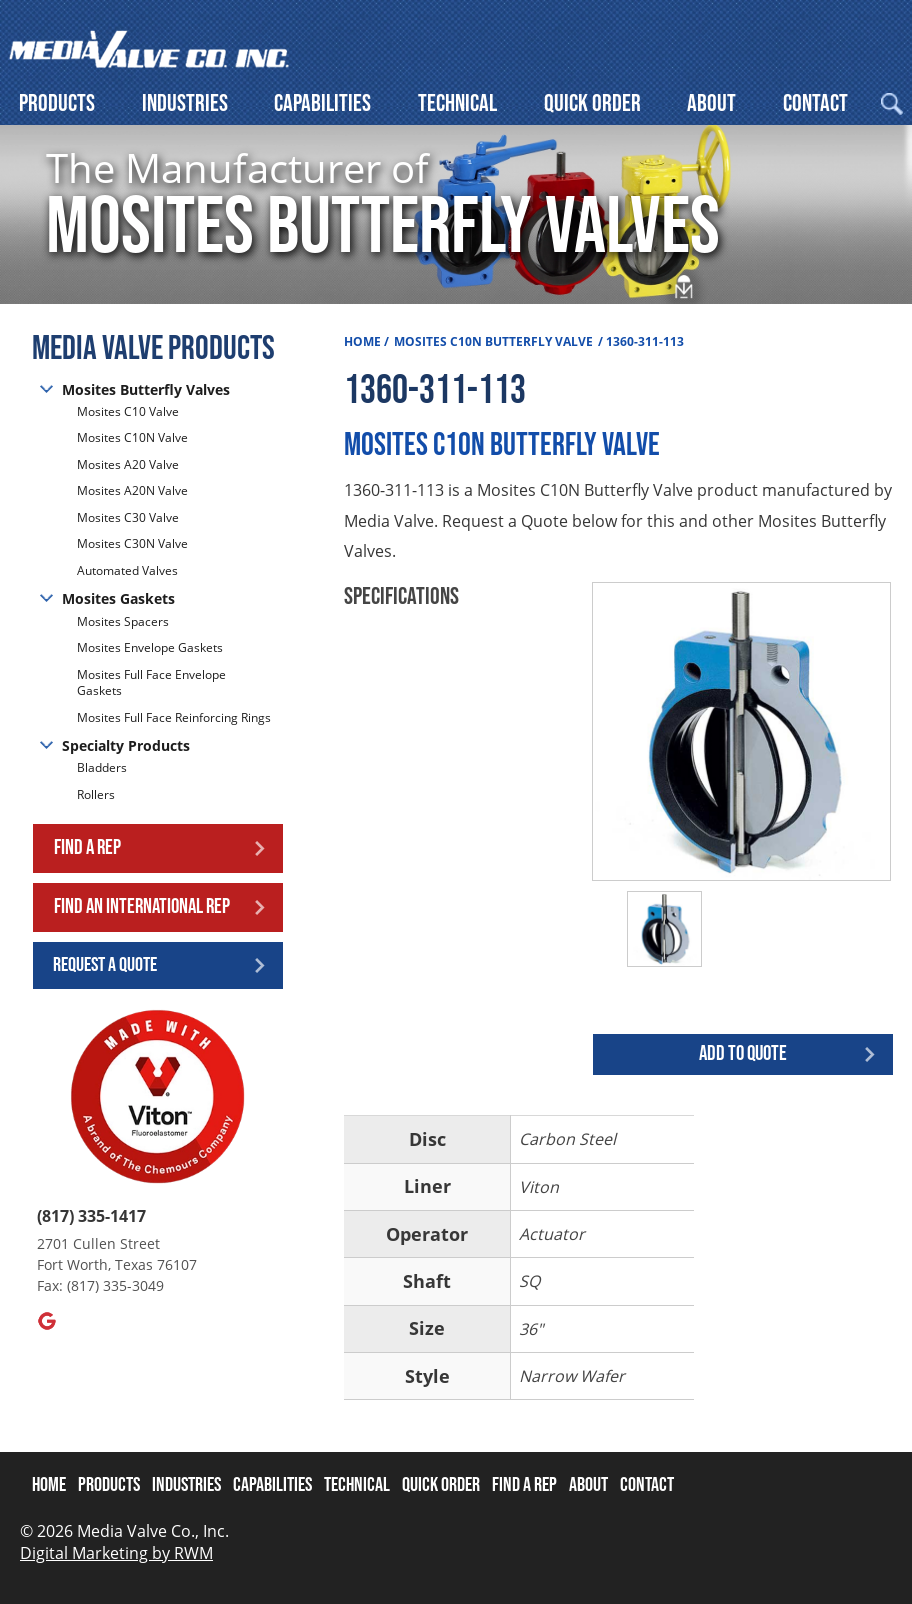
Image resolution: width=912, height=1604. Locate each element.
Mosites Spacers (123, 622)
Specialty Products (126, 745)
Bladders (102, 768)
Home (362, 341)
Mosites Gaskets (118, 598)
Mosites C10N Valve (132, 437)
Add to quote (743, 1053)
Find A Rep (524, 1485)
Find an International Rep (142, 906)
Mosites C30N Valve (132, 543)
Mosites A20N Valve (132, 490)
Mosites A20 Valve (128, 464)
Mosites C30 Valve (128, 517)
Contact (815, 103)
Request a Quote (105, 965)
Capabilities (322, 103)
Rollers (97, 794)
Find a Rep (87, 847)
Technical (457, 103)
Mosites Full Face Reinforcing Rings (174, 717)
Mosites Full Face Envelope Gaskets (151, 683)
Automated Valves (127, 570)
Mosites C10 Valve (128, 412)
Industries (185, 103)
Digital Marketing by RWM (116, 1553)
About (711, 103)
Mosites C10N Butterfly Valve (493, 341)
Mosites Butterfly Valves (146, 389)
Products (57, 103)
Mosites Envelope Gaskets (150, 647)
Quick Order (592, 103)
